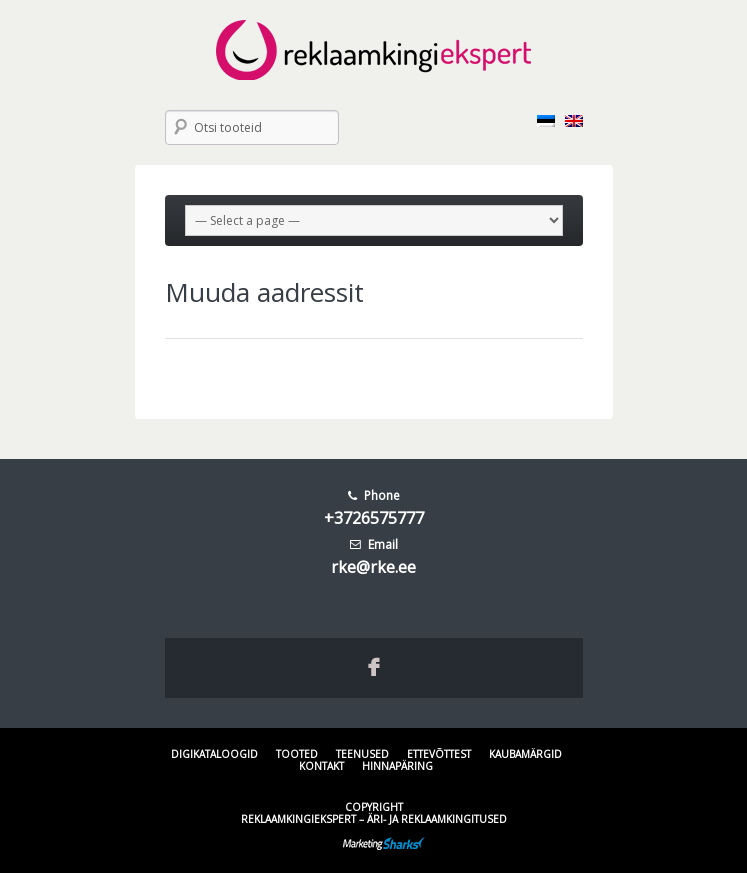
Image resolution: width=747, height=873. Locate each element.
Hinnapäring (397, 766)
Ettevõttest (439, 754)
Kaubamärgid (525, 754)
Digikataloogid (214, 754)
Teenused (362, 754)
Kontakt (321, 766)
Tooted (297, 754)
